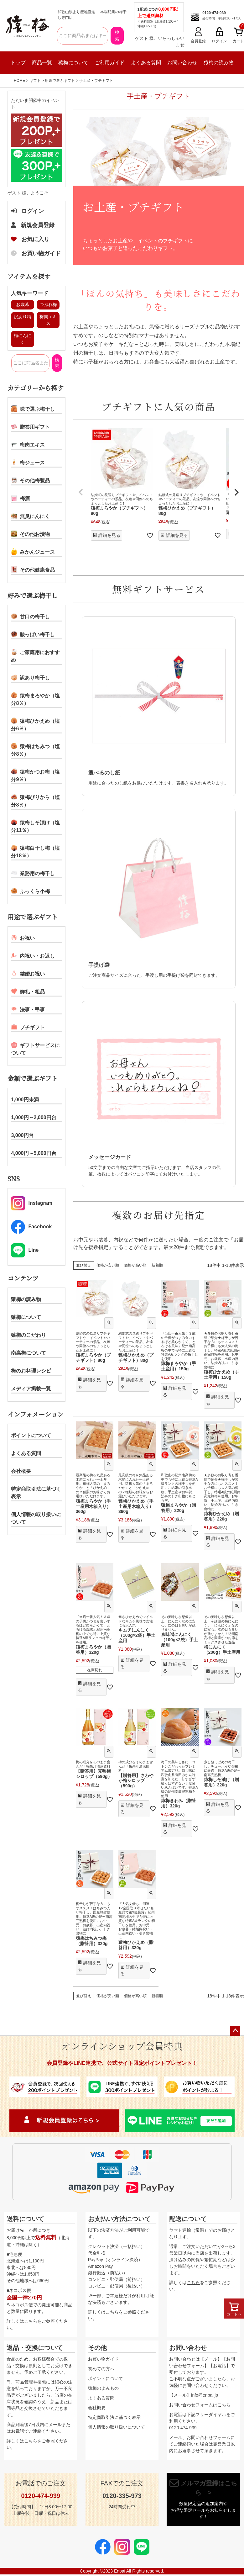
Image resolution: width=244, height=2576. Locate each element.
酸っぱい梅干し (33, 634)
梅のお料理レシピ (31, 1370)
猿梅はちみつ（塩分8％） (35, 750)
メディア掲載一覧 (31, 1388)
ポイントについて (31, 1435)
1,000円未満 (25, 1099)
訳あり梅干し (30, 677)
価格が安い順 (107, 1265)
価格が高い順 (135, 1265)
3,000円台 (22, 1135)
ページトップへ (235, 2031)
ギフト (35, 80)
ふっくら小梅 (30, 891)
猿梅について (73, 62)
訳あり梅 (22, 316)
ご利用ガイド (110, 62)
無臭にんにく (30, 516)
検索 (117, 35)
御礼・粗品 (28, 991)
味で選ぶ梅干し (33, 408)
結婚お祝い (28, 973)
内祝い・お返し (33, 955)
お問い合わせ (182, 62)
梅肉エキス (28, 444)
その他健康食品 (33, 569)
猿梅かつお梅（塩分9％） (35, 775)
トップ (18, 62)
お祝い (23, 937)
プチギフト (28, 1027)
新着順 (157, 1265)
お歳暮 (22, 304)
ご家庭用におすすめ (35, 656)
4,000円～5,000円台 (33, 1153)
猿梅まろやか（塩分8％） (35, 699)
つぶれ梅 (48, 304)
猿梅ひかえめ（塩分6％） (35, 724)
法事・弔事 (28, 1009)
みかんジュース (33, 551)
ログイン (27, 211)
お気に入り (30, 239)
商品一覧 (42, 62)
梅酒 (20, 498)
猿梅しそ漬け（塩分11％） (35, 826)
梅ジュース (28, 462)
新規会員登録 (33, 225)
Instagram (31, 1203)
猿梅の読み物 (219, 62)
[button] (80, 492)
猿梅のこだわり (28, 1335)
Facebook (31, 1227)
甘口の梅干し (30, 616)
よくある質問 (146, 62)
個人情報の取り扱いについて (36, 1518)
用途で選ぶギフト (60, 80)
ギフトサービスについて (35, 1048)
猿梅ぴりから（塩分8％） (35, 800)
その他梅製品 (30, 480)
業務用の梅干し (33, 873)
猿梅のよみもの (103, 2388)
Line (25, 1250)
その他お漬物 (30, 534)
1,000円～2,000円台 (33, 1117)
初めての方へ (101, 2368)
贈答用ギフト (30, 426)
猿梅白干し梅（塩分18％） (35, 851)
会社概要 (21, 1471)
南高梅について (28, 1353)
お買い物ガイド (36, 253)
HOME (19, 80)
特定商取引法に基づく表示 (36, 1492)
